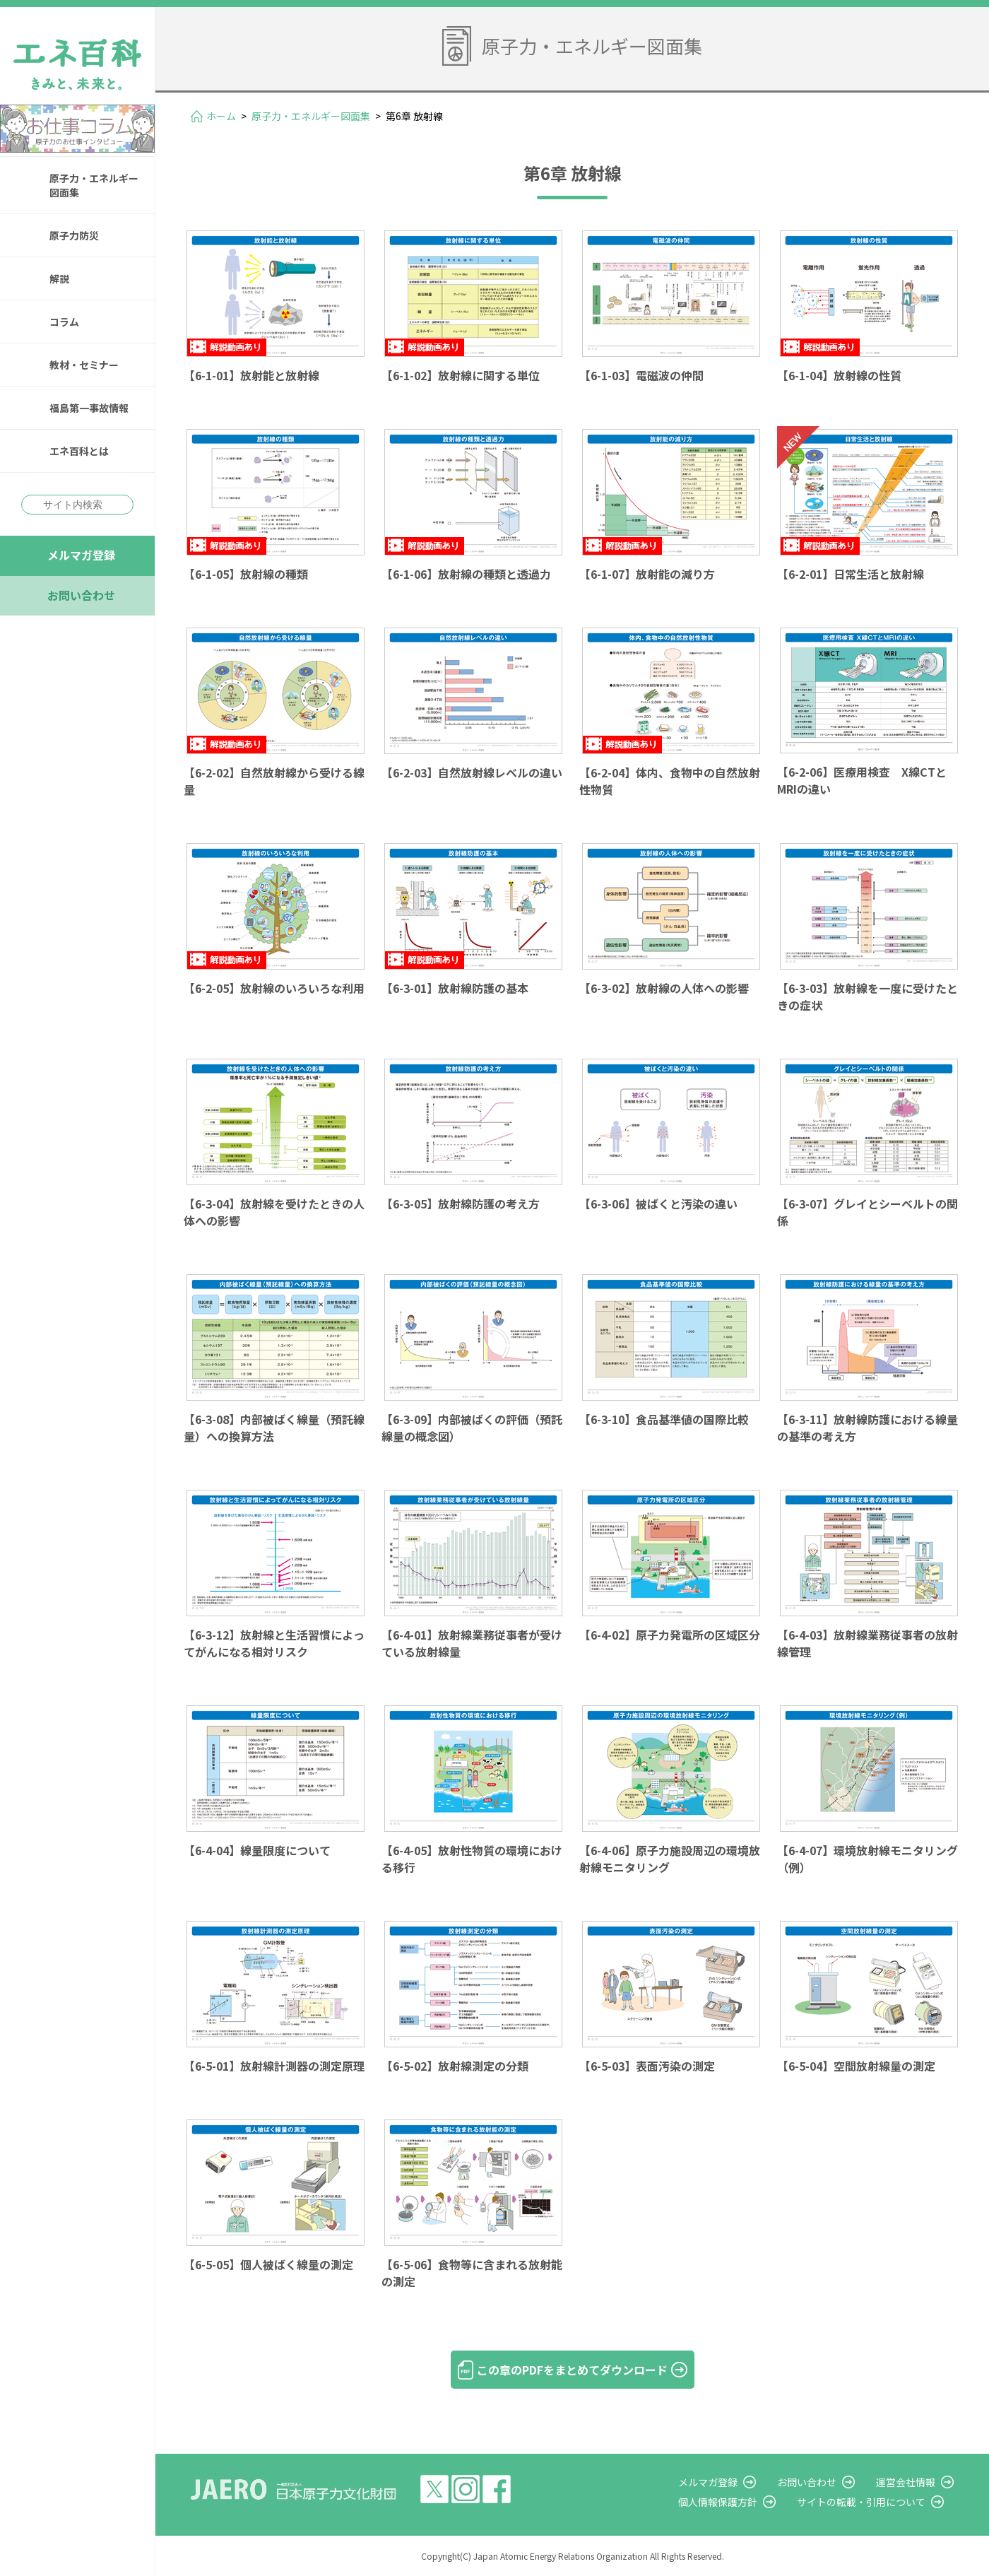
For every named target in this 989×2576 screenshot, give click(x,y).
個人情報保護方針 (717, 2502)
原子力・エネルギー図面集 (93, 185)
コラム (64, 321)
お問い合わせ (81, 595)
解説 (59, 278)
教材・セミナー (84, 365)
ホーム (221, 116)
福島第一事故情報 (89, 408)
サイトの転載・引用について (861, 2502)
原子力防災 (74, 235)
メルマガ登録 (81, 554)
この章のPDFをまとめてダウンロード (572, 2369)
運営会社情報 (905, 2482)
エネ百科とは (79, 451)
